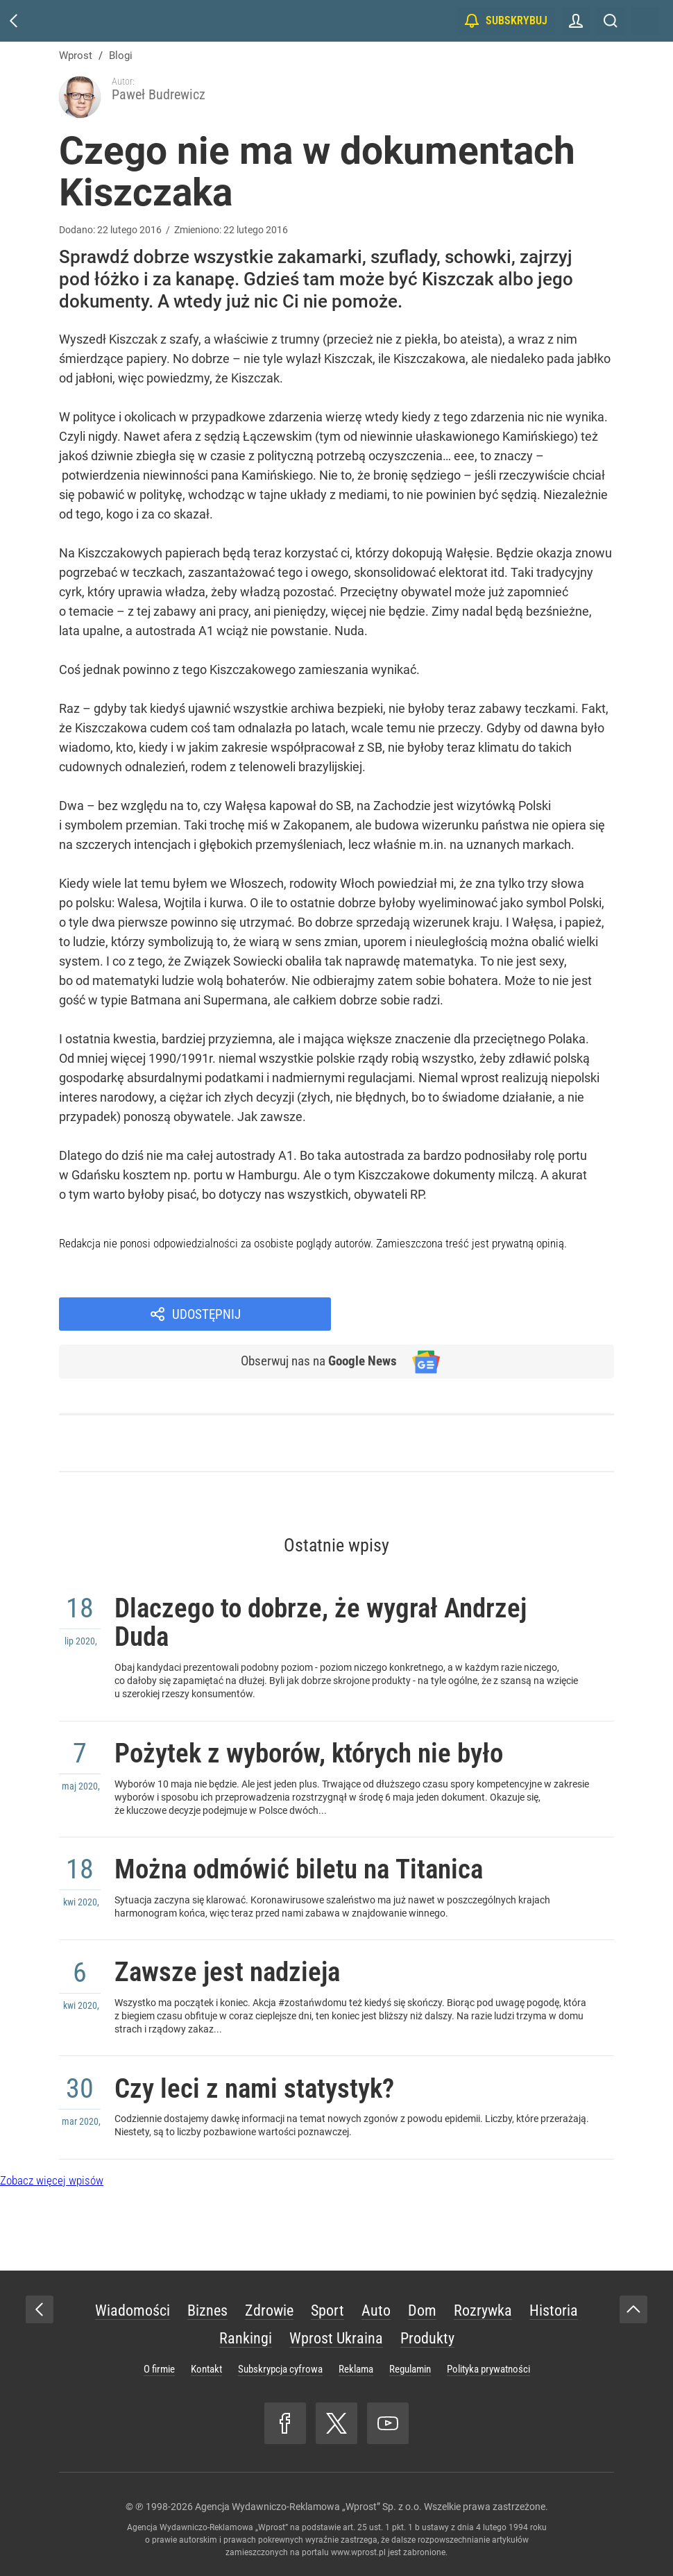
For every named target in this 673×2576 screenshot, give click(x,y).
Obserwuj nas (314, 1318)
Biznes (207, 2296)
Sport (327, 2296)
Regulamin (410, 2355)
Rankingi (245, 2324)
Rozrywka (483, 2296)
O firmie (159, 2355)
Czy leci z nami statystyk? (264, 2071)
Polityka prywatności (488, 2355)
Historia (553, 2296)
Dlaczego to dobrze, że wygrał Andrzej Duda (337, 1583)
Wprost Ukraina (336, 2324)
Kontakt (206, 2355)
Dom (422, 2296)
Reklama (356, 2355)
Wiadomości (132, 2296)
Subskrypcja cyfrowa (280, 2355)
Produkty (427, 2324)
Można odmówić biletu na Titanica (313, 1842)
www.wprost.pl (358, 2538)
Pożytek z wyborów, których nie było (325, 1720)
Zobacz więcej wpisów (51, 2166)
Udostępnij (490, 1269)
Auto (376, 2296)
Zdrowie (269, 2296)
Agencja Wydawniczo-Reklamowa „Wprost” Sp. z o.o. (308, 2492)
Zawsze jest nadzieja (235, 1950)
